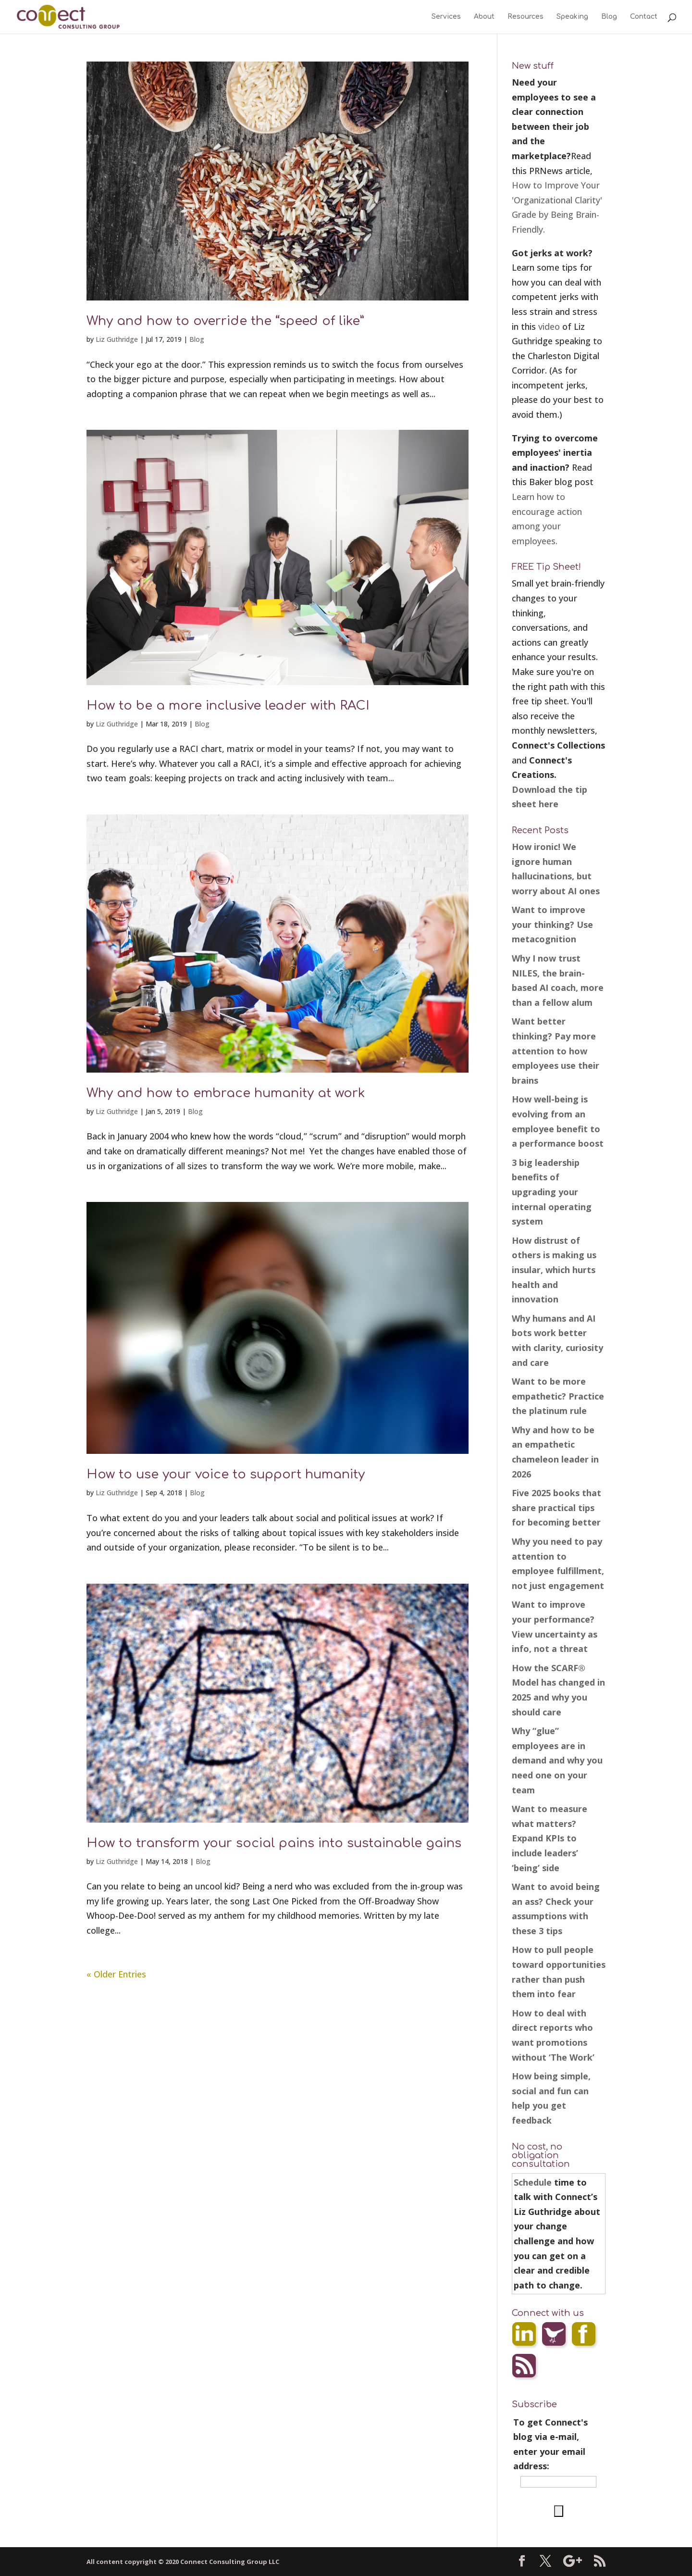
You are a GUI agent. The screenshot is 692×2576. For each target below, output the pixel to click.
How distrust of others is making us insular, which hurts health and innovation (554, 1270)
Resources (525, 16)
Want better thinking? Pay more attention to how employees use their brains (555, 1050)
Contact (643, 16)
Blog (609, 16)
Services (446, 16)
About (484, 16)
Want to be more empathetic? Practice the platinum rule (558, 1396)
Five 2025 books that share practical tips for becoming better (556, 1507)
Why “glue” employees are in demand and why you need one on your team (557, 1760)
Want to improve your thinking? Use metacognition (552, 924)
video (549, 326)
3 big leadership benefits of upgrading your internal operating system (552, 1192)
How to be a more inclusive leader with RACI (228, 706)
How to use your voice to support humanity (225, 1474)
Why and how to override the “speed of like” (225, 321)
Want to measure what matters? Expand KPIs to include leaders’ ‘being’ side (549, 1838)
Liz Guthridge (117, 339)
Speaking (572, 16)
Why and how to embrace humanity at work (225, 1093)
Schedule (533, 2182)
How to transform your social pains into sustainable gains (273, 1843)
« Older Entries (116, 1974)
